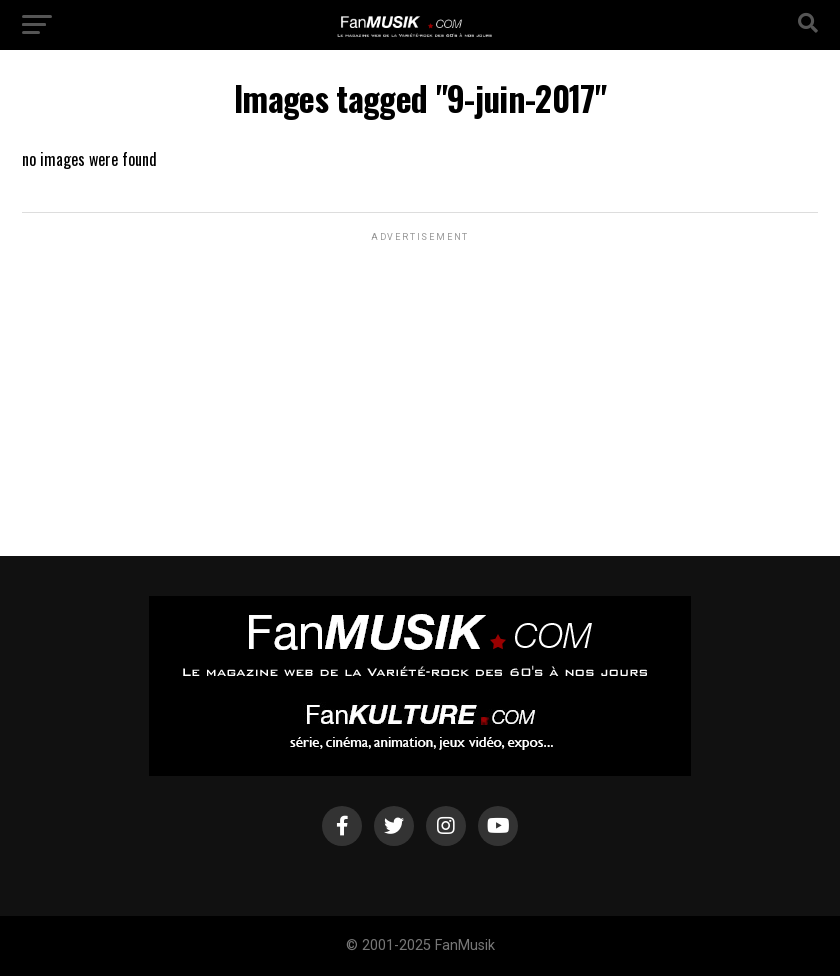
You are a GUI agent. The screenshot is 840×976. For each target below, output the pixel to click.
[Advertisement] (420, 371)
